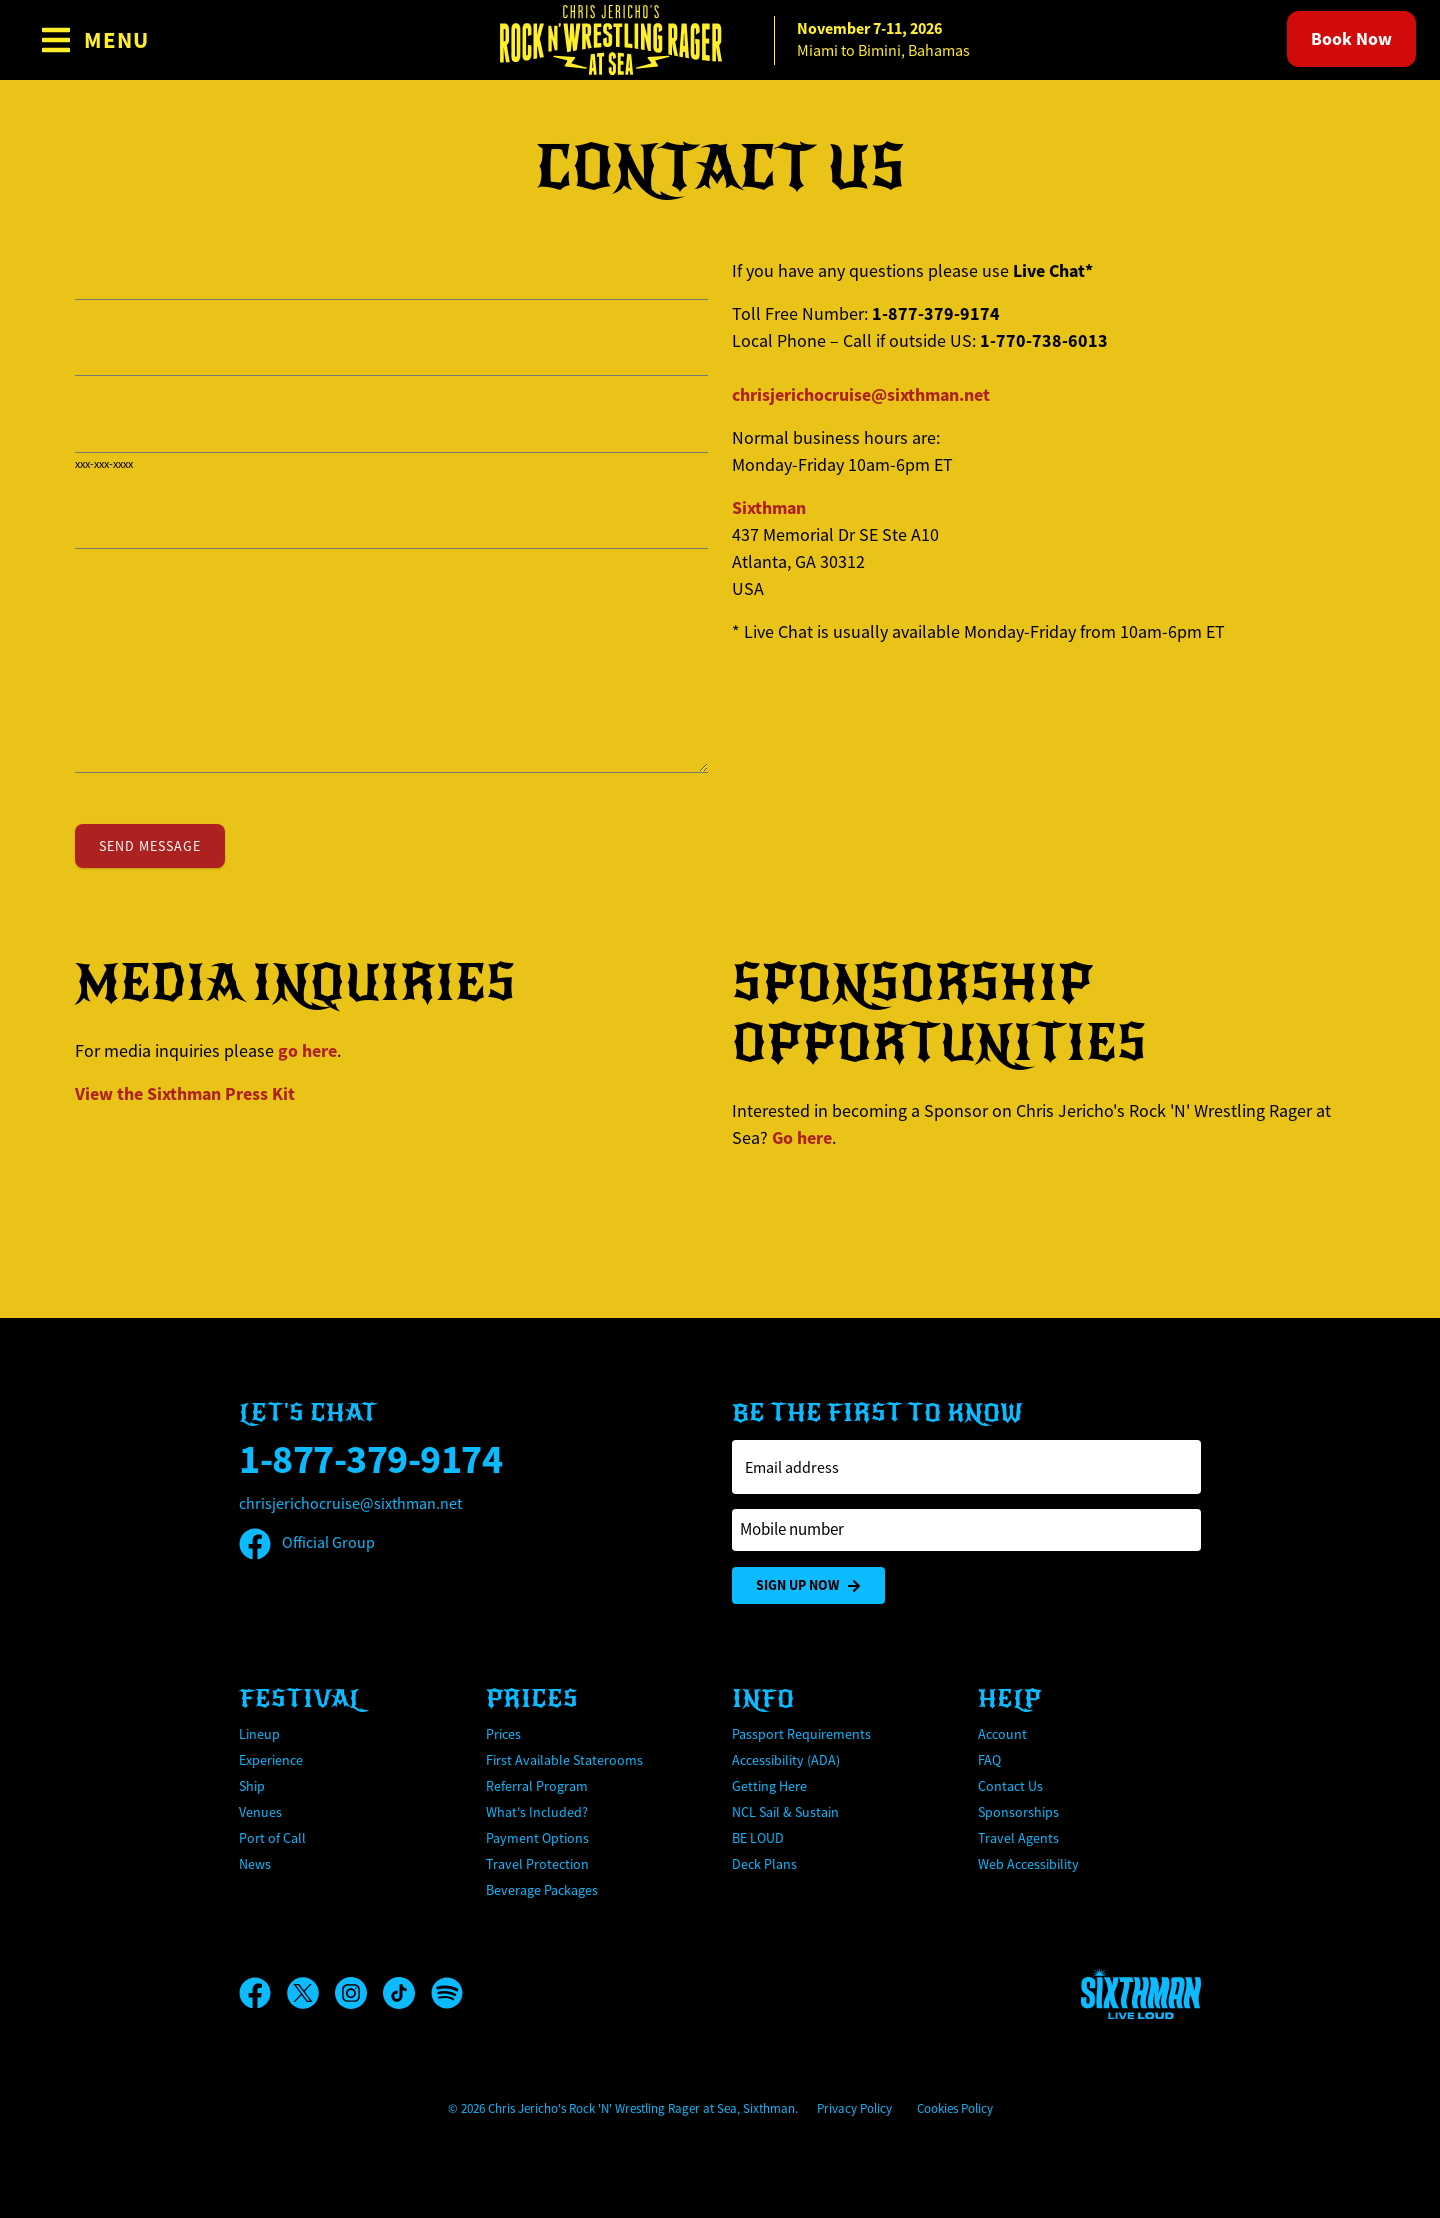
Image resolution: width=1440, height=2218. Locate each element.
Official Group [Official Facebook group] (307, 1543)
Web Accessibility (1028, 1864)
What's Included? (537, 1812)
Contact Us (1010, 1786)
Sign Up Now (808, 1585)
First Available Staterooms (564, 1760)
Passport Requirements (801, 1734)
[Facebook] (263, 1993)
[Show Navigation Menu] (94, 40)
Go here (802, 1138)
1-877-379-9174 (370, 1459)
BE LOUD (758, 1838)
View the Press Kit (185, 1094)
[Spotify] (447, 1993)
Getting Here (769, 1786)
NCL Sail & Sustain (785, 1812)
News (255, 1864)
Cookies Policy (955, 2108)
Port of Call (272, 1838)
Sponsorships (1018, 1812)
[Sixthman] (1141, 1993)
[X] (311, 1993)
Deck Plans (764, 1864)
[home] (720, 40)
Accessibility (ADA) (786, 1760)
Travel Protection (537, 1864)
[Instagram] (359, 1993)
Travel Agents (1018, 1838)
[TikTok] (407, 1993)
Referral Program (537, 1786)
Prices (503, 1734)
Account (1002, 1734)
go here (307, 1051)
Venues (260, 1812)
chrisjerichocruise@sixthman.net (861, 395)
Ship (252, 1786)
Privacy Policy (854, 2108)
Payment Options (537, 1838)
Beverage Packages (542, 1890)
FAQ (989, 1760)
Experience (271, 1760)
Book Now (1351, 39)
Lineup (259, 1734)
